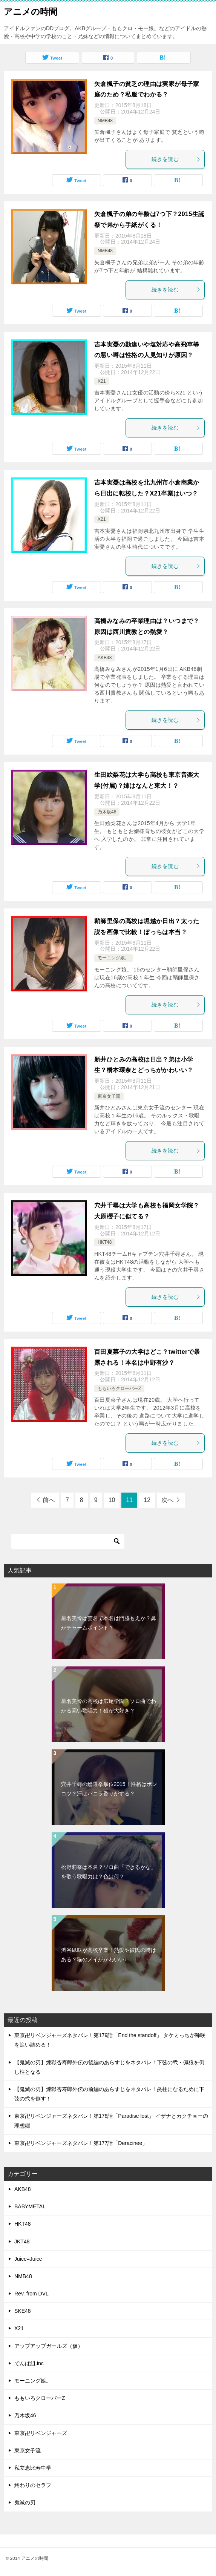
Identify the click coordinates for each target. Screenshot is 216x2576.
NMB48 (105, 120)
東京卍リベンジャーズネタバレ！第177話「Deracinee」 (80, 2143)
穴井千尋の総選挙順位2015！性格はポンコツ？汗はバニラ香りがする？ (109, 1789)
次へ (167, 1500)
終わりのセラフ (32, 2485)
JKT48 (21, 2241)
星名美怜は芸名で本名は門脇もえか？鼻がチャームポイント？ (108, 1623)
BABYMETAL (30, 2206)
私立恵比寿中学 (32, 2468)
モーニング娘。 (113, 957)
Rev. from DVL (31, 2294)
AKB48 (105, 657)
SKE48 (22, 2311)
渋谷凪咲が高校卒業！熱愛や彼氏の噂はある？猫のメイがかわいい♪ (108, 1954)
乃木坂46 (107, 812)
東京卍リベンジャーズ (40, 2433)
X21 (102, 381)
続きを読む (176, 159)
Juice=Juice (28, 2259)
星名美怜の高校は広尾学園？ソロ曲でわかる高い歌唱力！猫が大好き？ (108, 1706)
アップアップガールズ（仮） (48, 2346)
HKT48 (105, 1242)
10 (112, 1500)
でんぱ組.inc (29, 2363)
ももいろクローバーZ (119, 1388)
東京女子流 (109, 1096)
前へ (49, 1500)
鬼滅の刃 (24, 2502)
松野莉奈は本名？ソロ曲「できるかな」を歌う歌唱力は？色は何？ (108, 1871)
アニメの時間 (30, 11)
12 (147, 1500)
